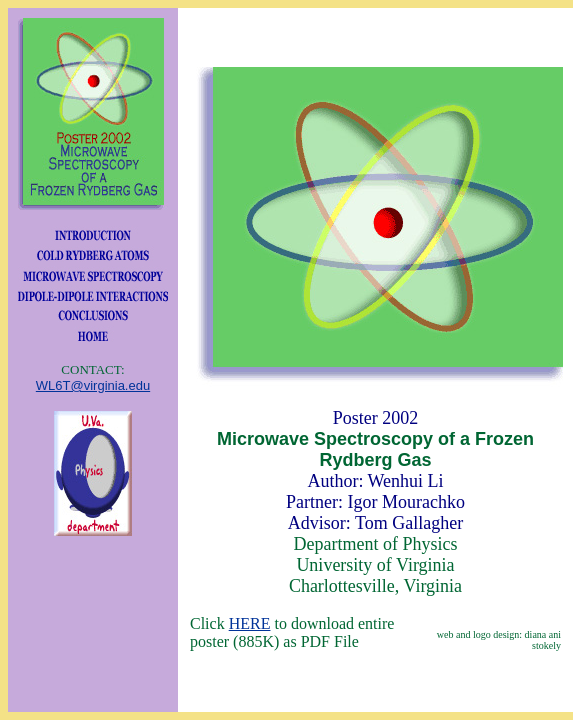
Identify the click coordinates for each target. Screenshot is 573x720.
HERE (250, 623)
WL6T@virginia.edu (93, 385)
